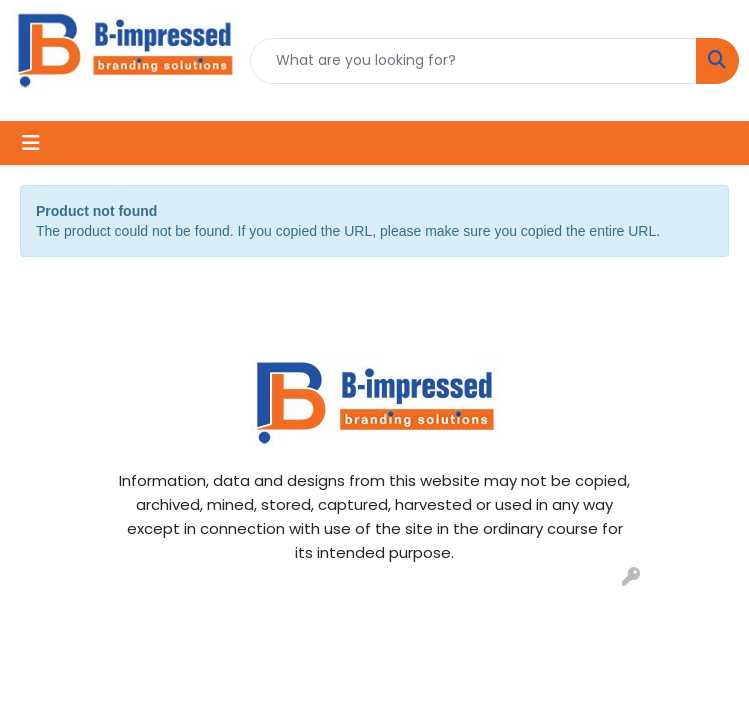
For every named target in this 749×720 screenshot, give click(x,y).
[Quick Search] (473, 61)
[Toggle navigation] (31, 143)
